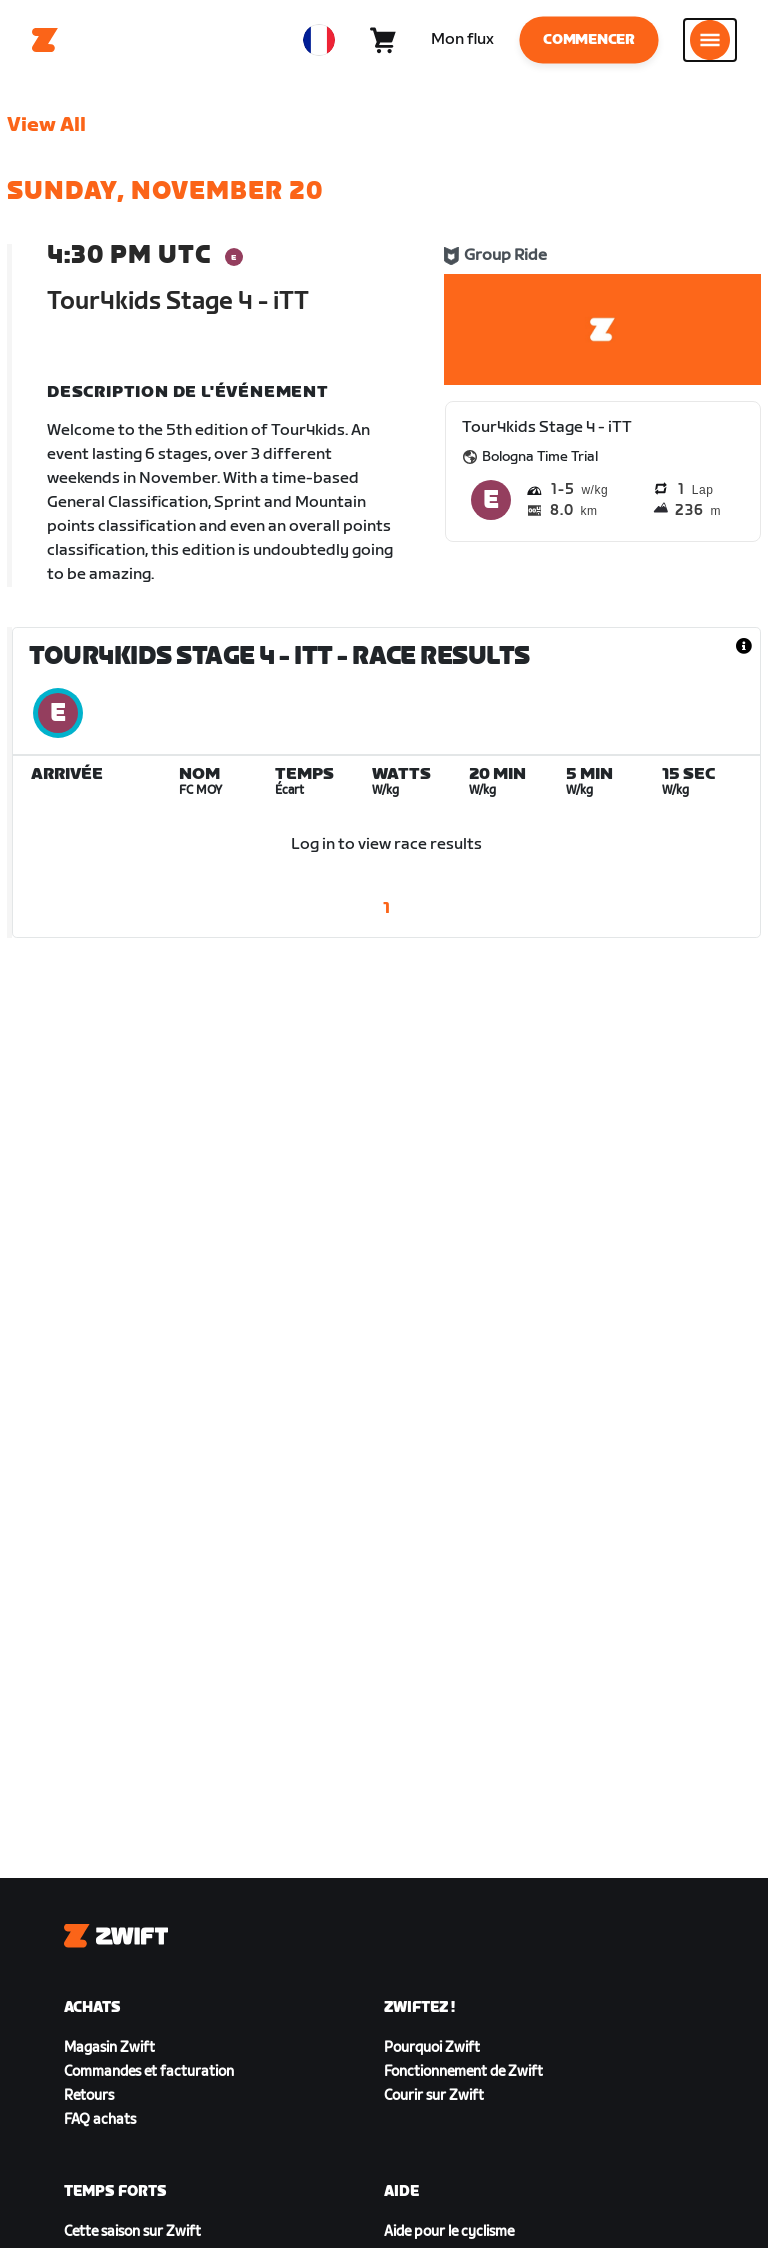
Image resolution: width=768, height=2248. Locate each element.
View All (46, 125)
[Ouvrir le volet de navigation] (710, 40)
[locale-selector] (319, 40)
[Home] (45, 40)
